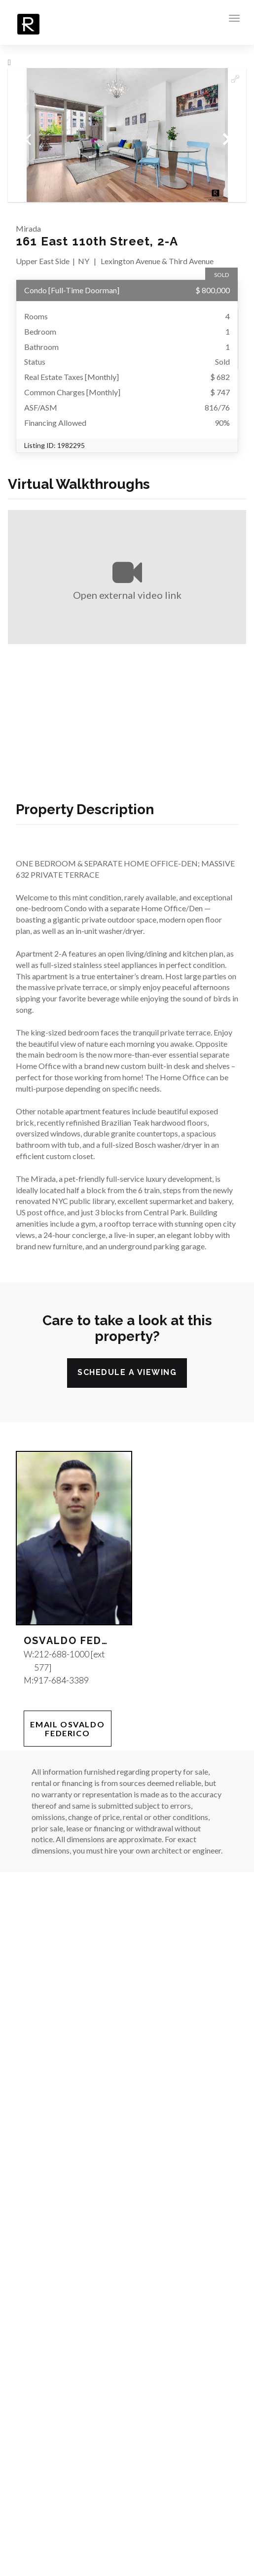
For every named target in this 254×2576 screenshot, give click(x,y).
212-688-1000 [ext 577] (69, 1660)
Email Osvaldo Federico (67, 1728)
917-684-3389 (61, 1680)
